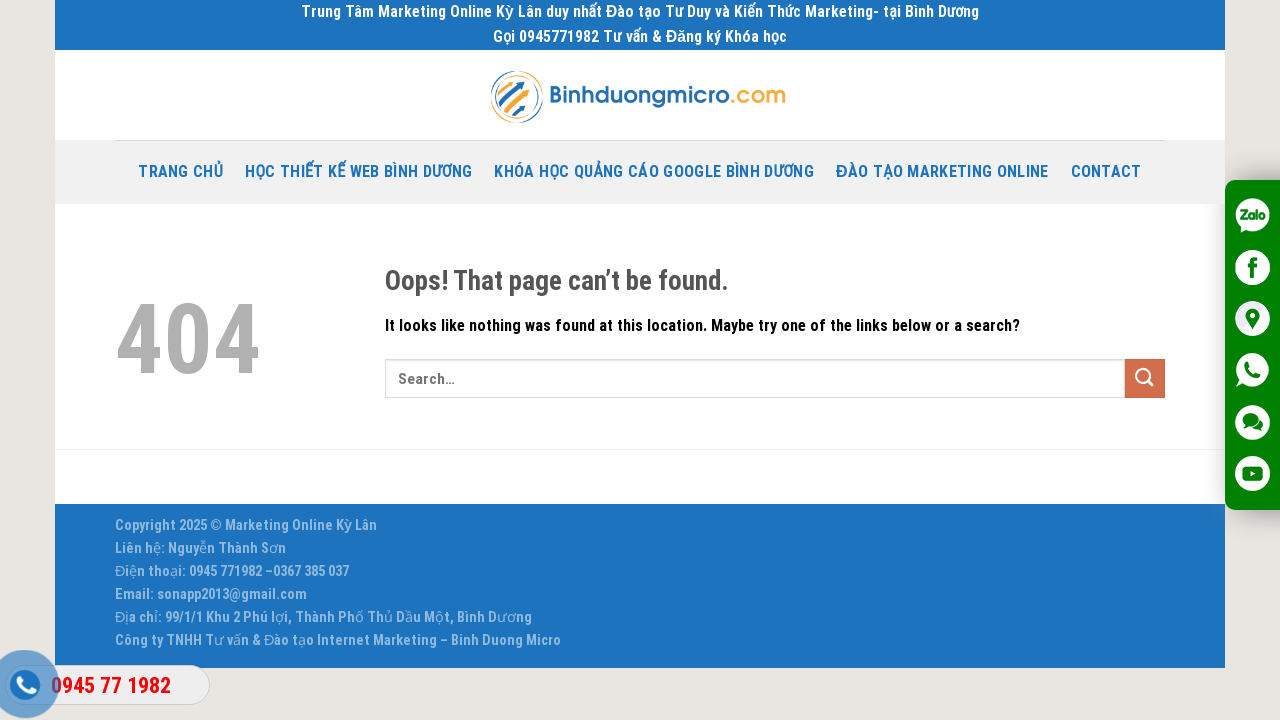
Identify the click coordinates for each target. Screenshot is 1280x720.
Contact (1106, 171)
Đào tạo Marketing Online (942, 171)
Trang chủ (180, 171)
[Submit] (1145, 378)
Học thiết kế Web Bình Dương (358, 171)
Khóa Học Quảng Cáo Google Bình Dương (654, 171)
